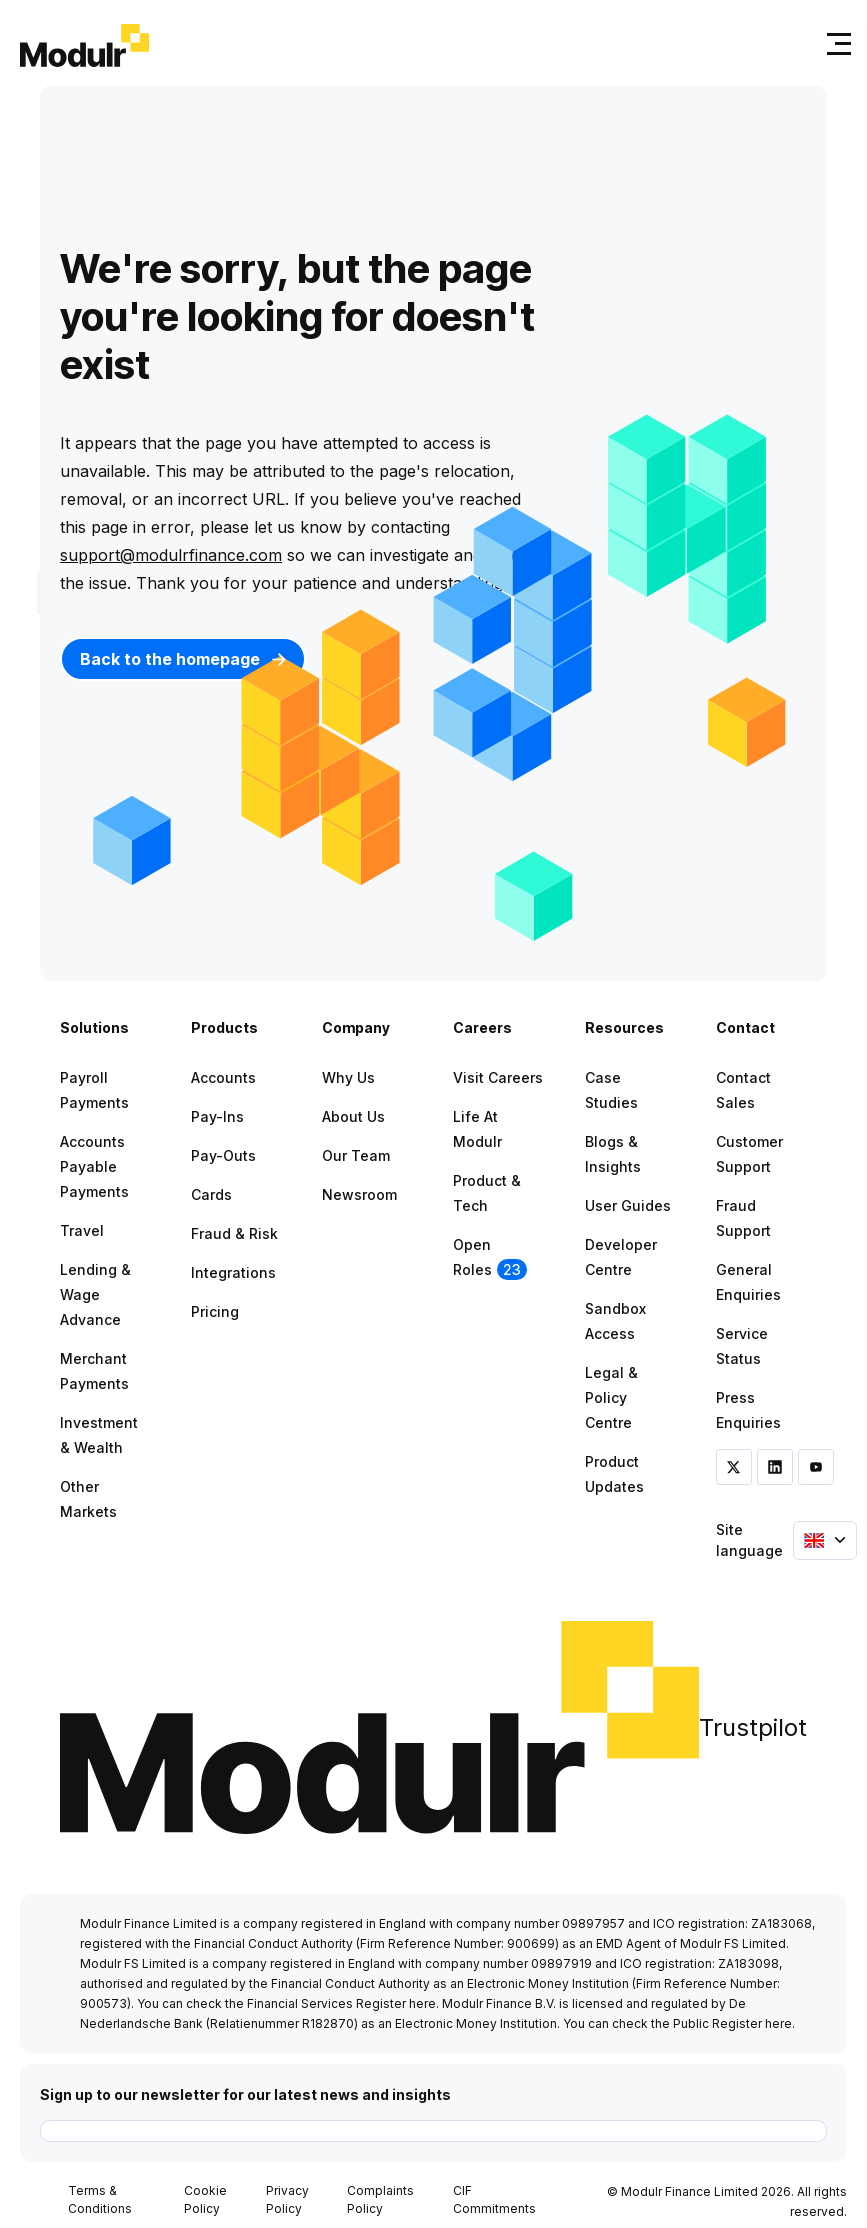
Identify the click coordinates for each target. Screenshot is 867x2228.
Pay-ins (217, 1116)
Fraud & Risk (234, 1233)
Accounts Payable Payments (94, 1166)
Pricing (215, 1311)
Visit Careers (498, 1077)
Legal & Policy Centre (611, 1397)
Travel (82, 1230)
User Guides (628, 1205)
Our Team (356, 1155)
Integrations (233, 1272)
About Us (353, 1116)
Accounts (223, 1077)
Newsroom (359, 1194)
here (422, 2003)
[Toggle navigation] (835, 43)
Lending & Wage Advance (95, 1294)
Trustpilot (753, 1727)
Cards (211, 1194)
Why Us (348, 1077)
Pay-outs (223, 1155)
